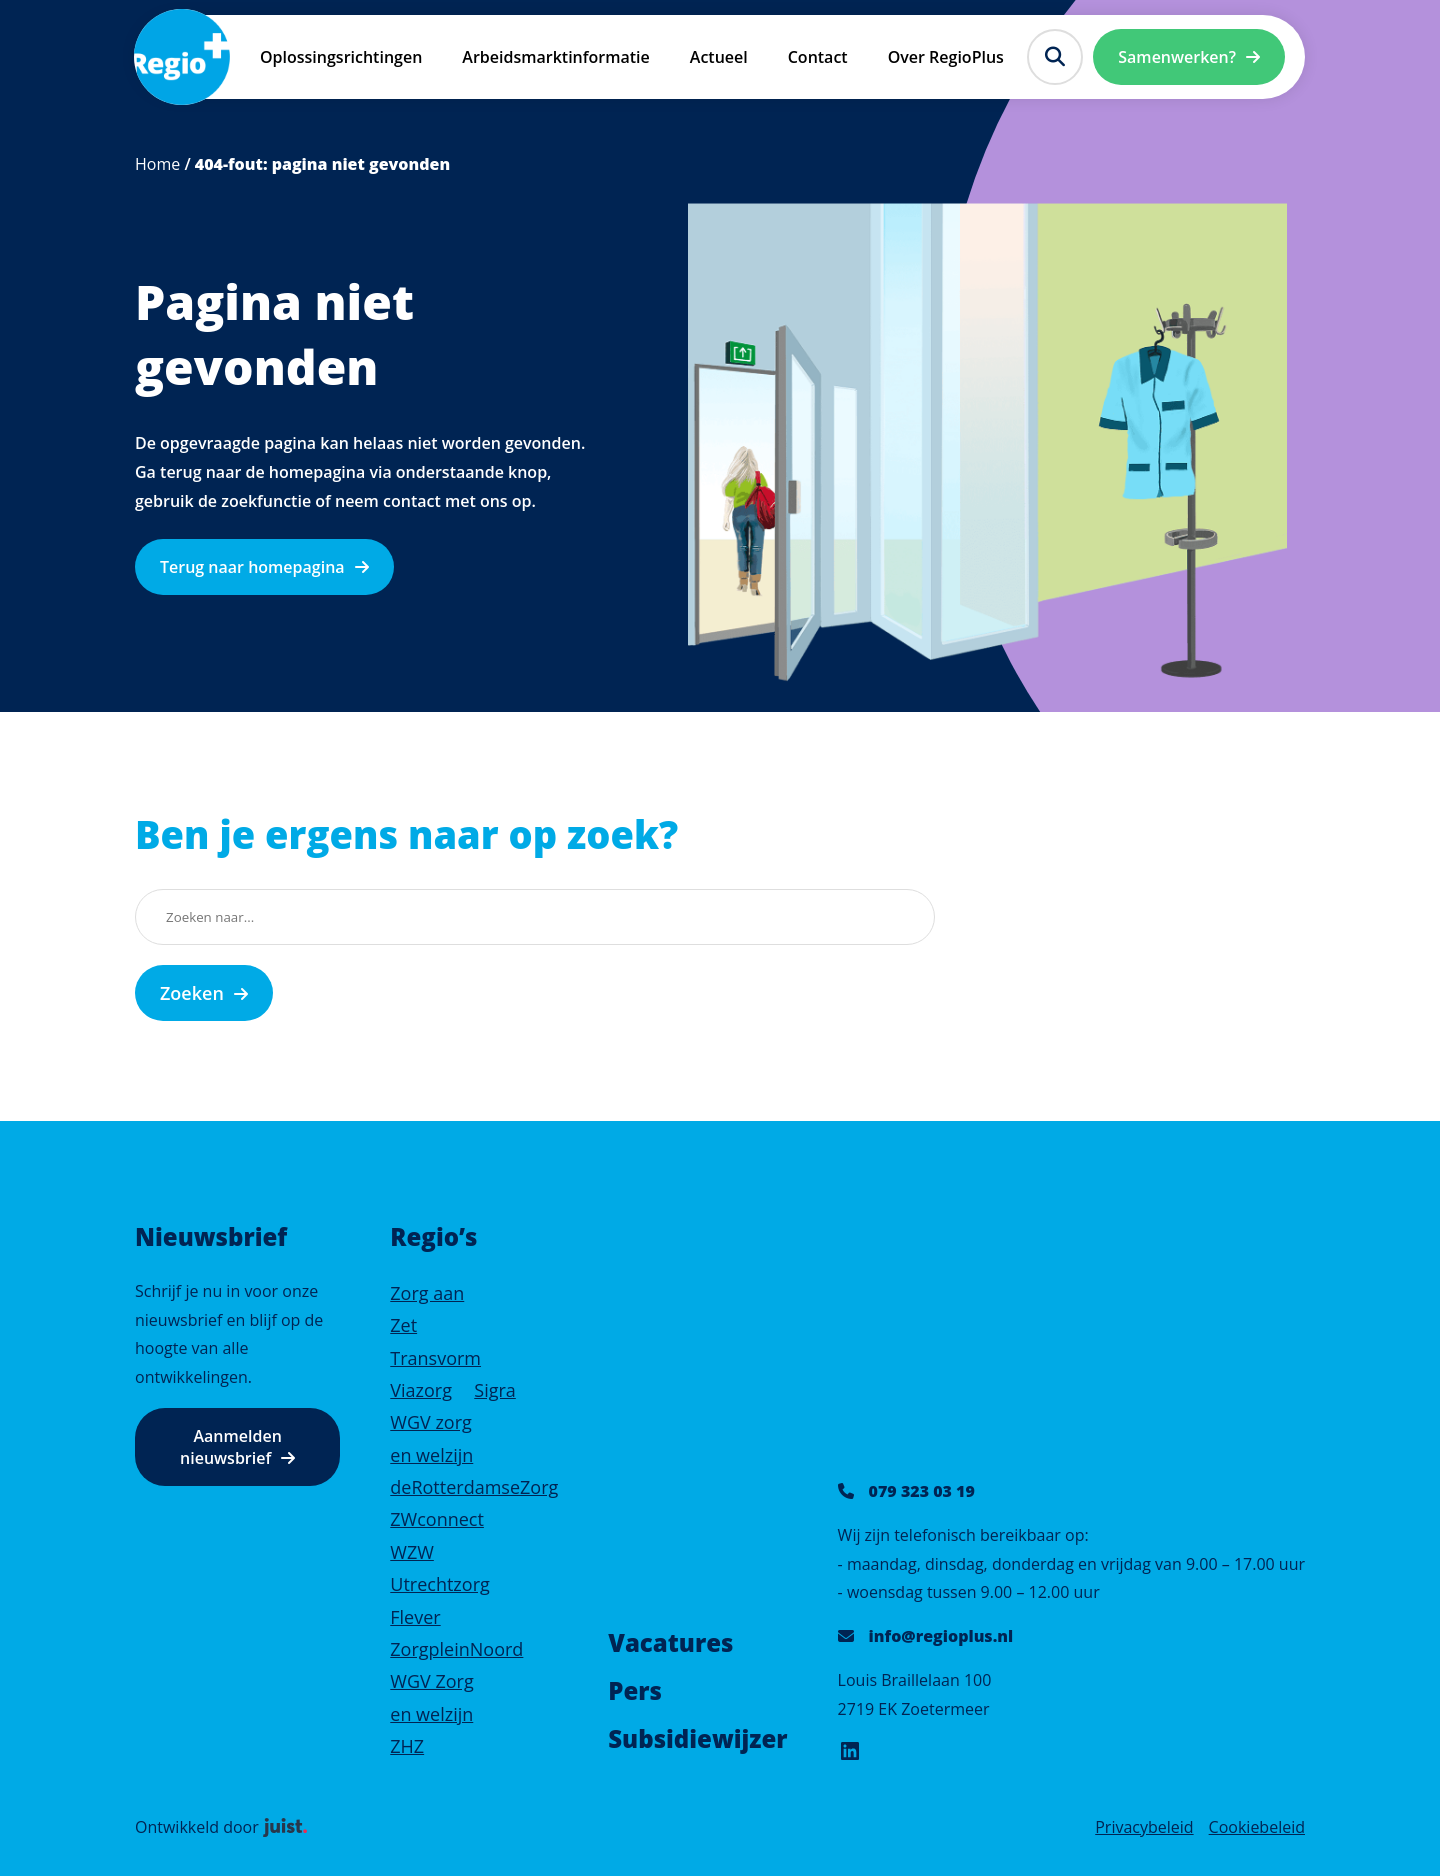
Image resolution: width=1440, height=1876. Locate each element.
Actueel (719, 57)
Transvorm (435, 1358)
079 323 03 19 (922, 1491)
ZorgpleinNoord (456, 1649)
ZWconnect (437, 1519)
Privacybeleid (1144, 1827)
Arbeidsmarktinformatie (555, 57)
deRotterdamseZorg (474, 1487)
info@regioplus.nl (941, 1636)
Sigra (495, 1390)
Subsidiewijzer (697, 1738)
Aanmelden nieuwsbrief (231, 1447)
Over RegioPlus (946, 57)
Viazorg (421, 1390)
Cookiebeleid (1257, 1827)
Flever (415, 1617)
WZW (412, 1552)
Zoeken (192, 993)
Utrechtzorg (439, 1584)
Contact (818, 57)
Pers (635, 1690)
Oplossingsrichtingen (341, 57)
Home (157, 164)
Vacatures (670, 1642)
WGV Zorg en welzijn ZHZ (431, 1713)
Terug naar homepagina (252, 567)
